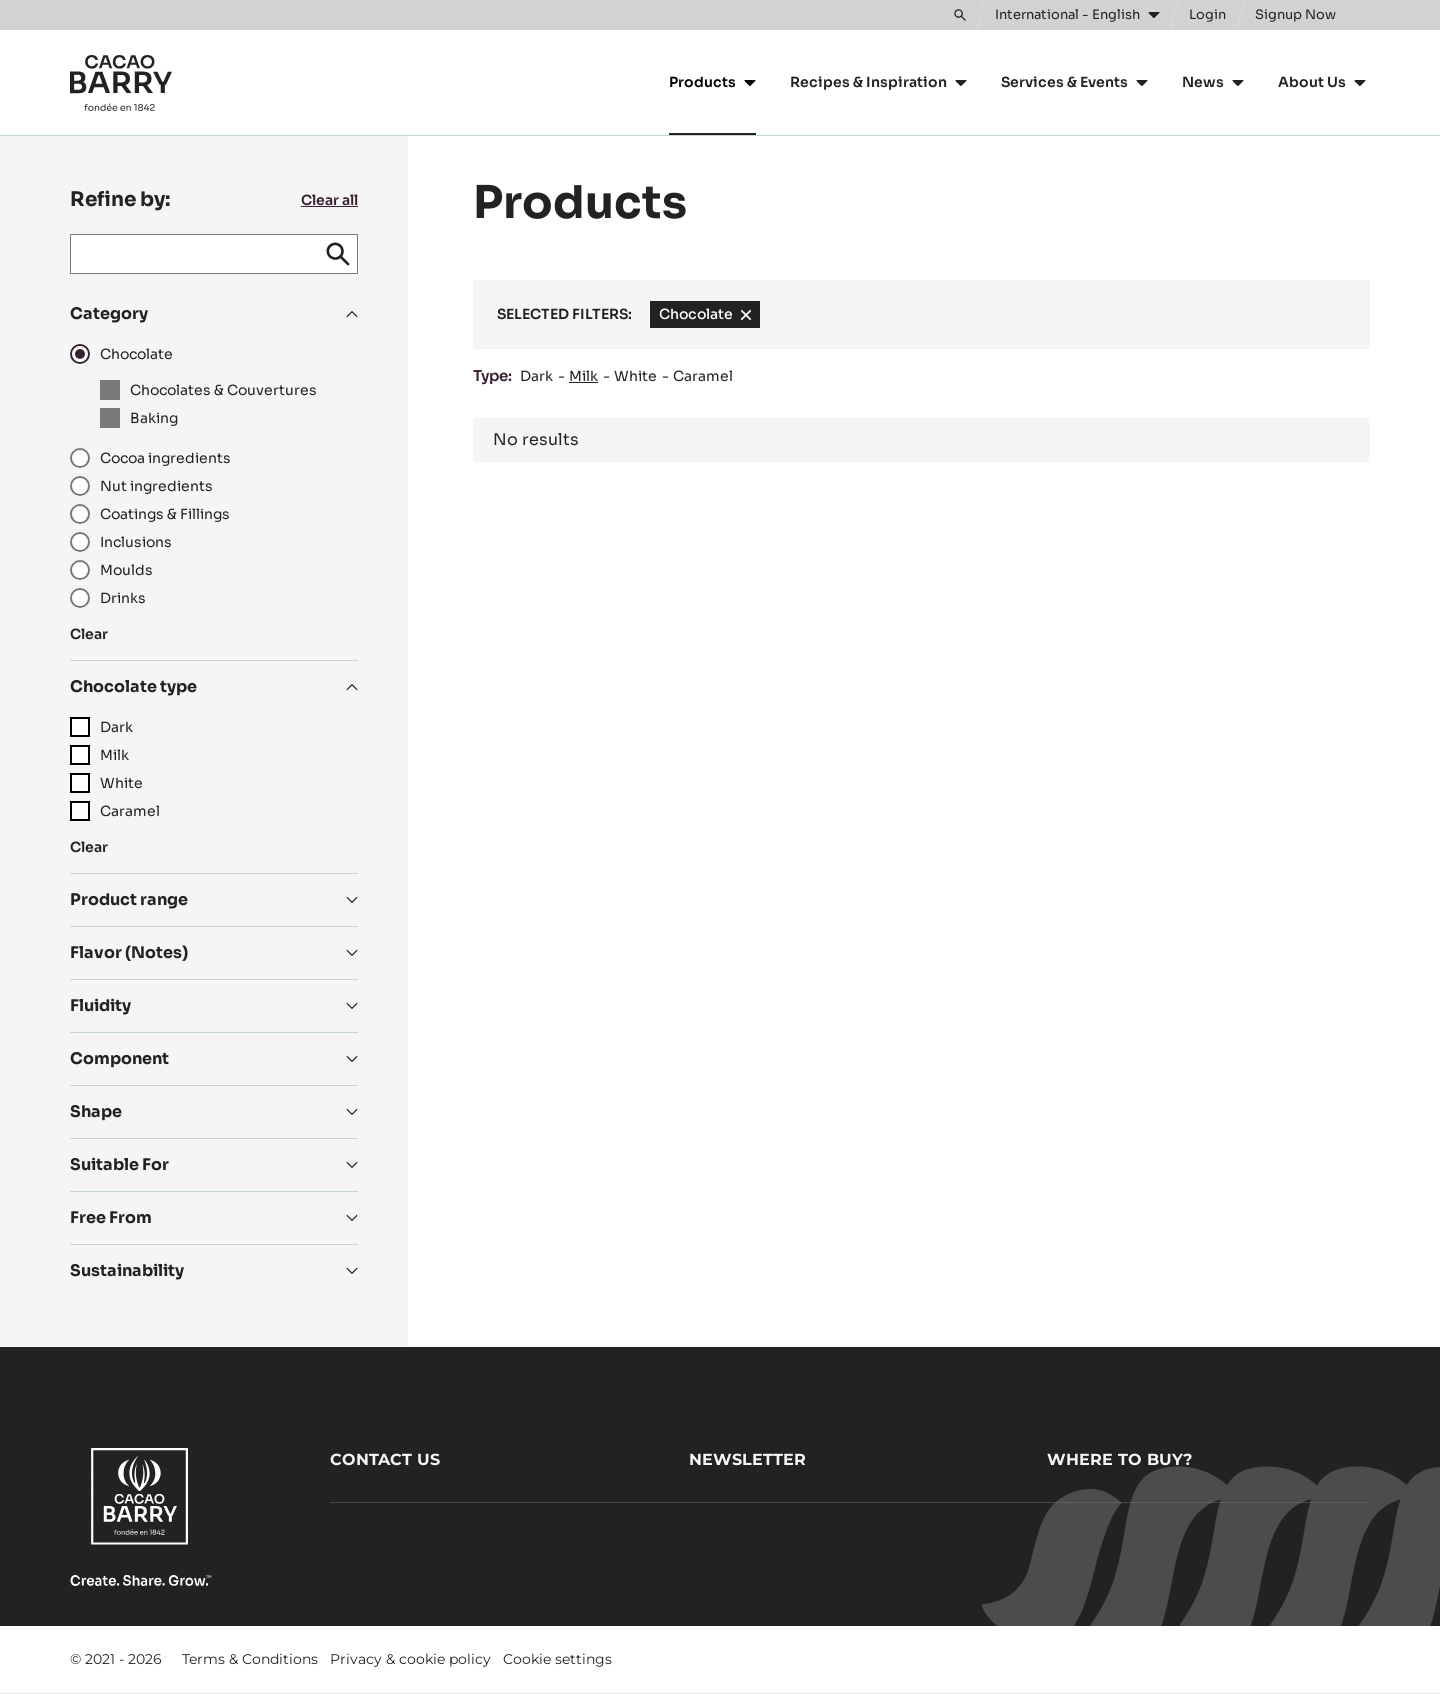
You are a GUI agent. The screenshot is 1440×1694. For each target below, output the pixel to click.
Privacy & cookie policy (410, 1659)
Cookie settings (557, 1659)
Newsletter (747, 1459)
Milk (583, 376)
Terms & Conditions (250, 1659)
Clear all (329, 200)
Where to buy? (1119, 1459)
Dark (536, 376)
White (635, 376)
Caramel (703, 376)
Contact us (385, 1459)
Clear (89, 634)
